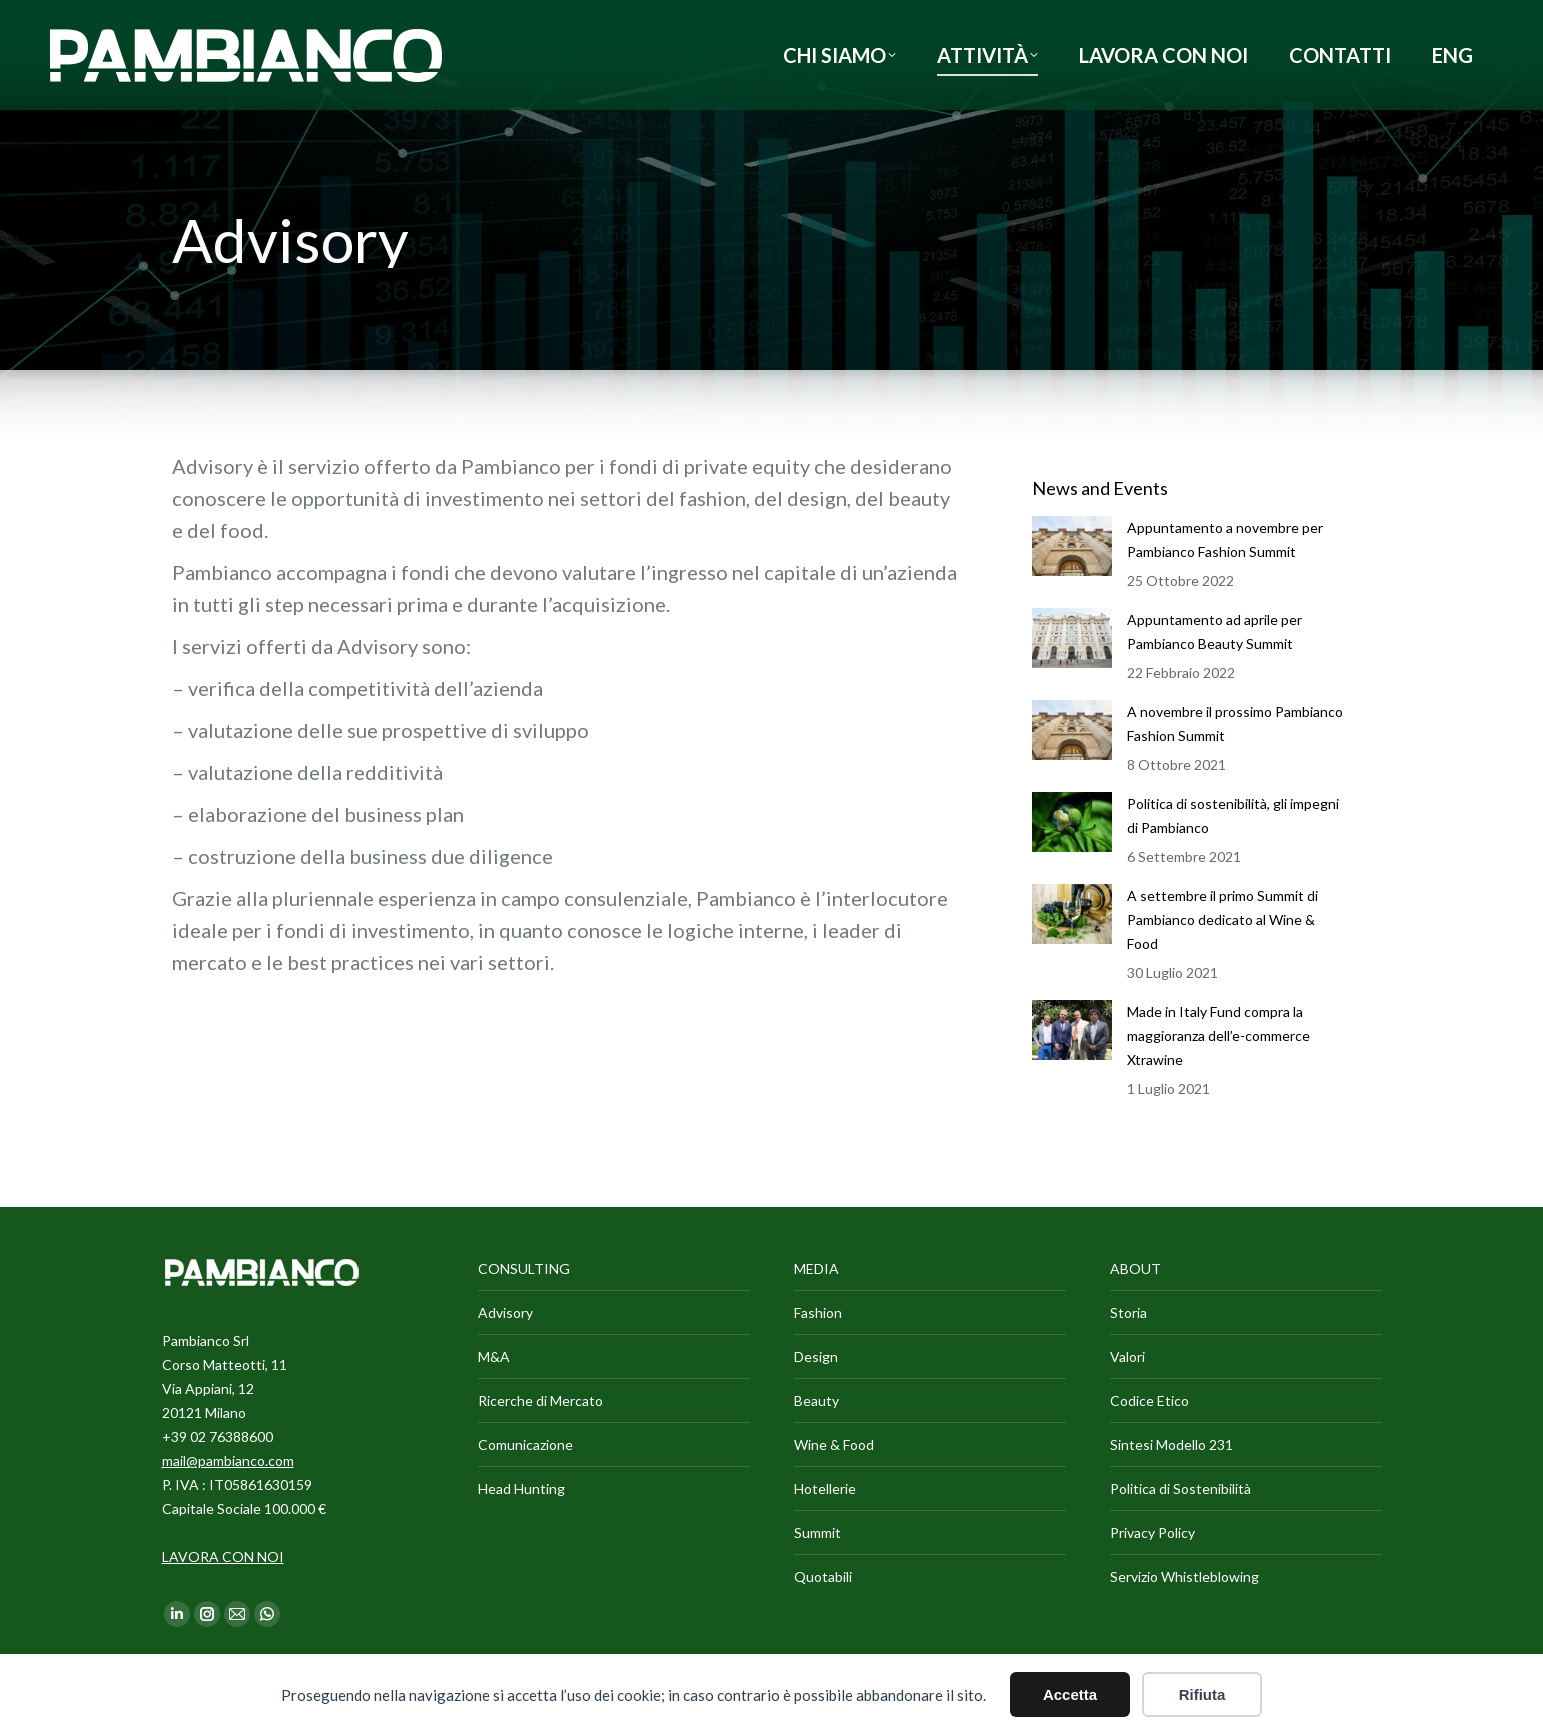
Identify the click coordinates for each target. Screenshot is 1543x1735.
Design (816, 1356)
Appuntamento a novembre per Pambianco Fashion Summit (1225, 539)
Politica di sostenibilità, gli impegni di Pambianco (1233, 815)
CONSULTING (524, 1268)
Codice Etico (1149, 1400)
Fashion (818, 1312)
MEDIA (816, 1268)
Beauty (816, 1400)
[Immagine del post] (1072, 546)
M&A (494, 1356)
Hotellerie (825, 1488)
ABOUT (1135, 1268)
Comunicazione (525, 1444)
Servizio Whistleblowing (1184, 1576)
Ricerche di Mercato (540, 1400)
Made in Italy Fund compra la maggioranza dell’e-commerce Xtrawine (1218, 1035)
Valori (1127, 1356)
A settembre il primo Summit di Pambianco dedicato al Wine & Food (1222, 919)
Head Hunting (521, 1488)
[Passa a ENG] (1452, 55)
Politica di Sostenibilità (1180, 1488)
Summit (817, 1532)
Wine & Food (834, 1444)
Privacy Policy (1152, 1532)
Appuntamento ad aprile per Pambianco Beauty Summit (1214, 631)
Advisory (505, 1312)
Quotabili (823, 1576)
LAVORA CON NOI (223, 1556)
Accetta (1070, 1694)
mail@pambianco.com (228, 1460)
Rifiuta (1202, 1694)
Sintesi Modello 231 (1171, 1444)
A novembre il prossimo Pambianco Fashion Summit (1235, 723)
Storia (1128, 1312)
